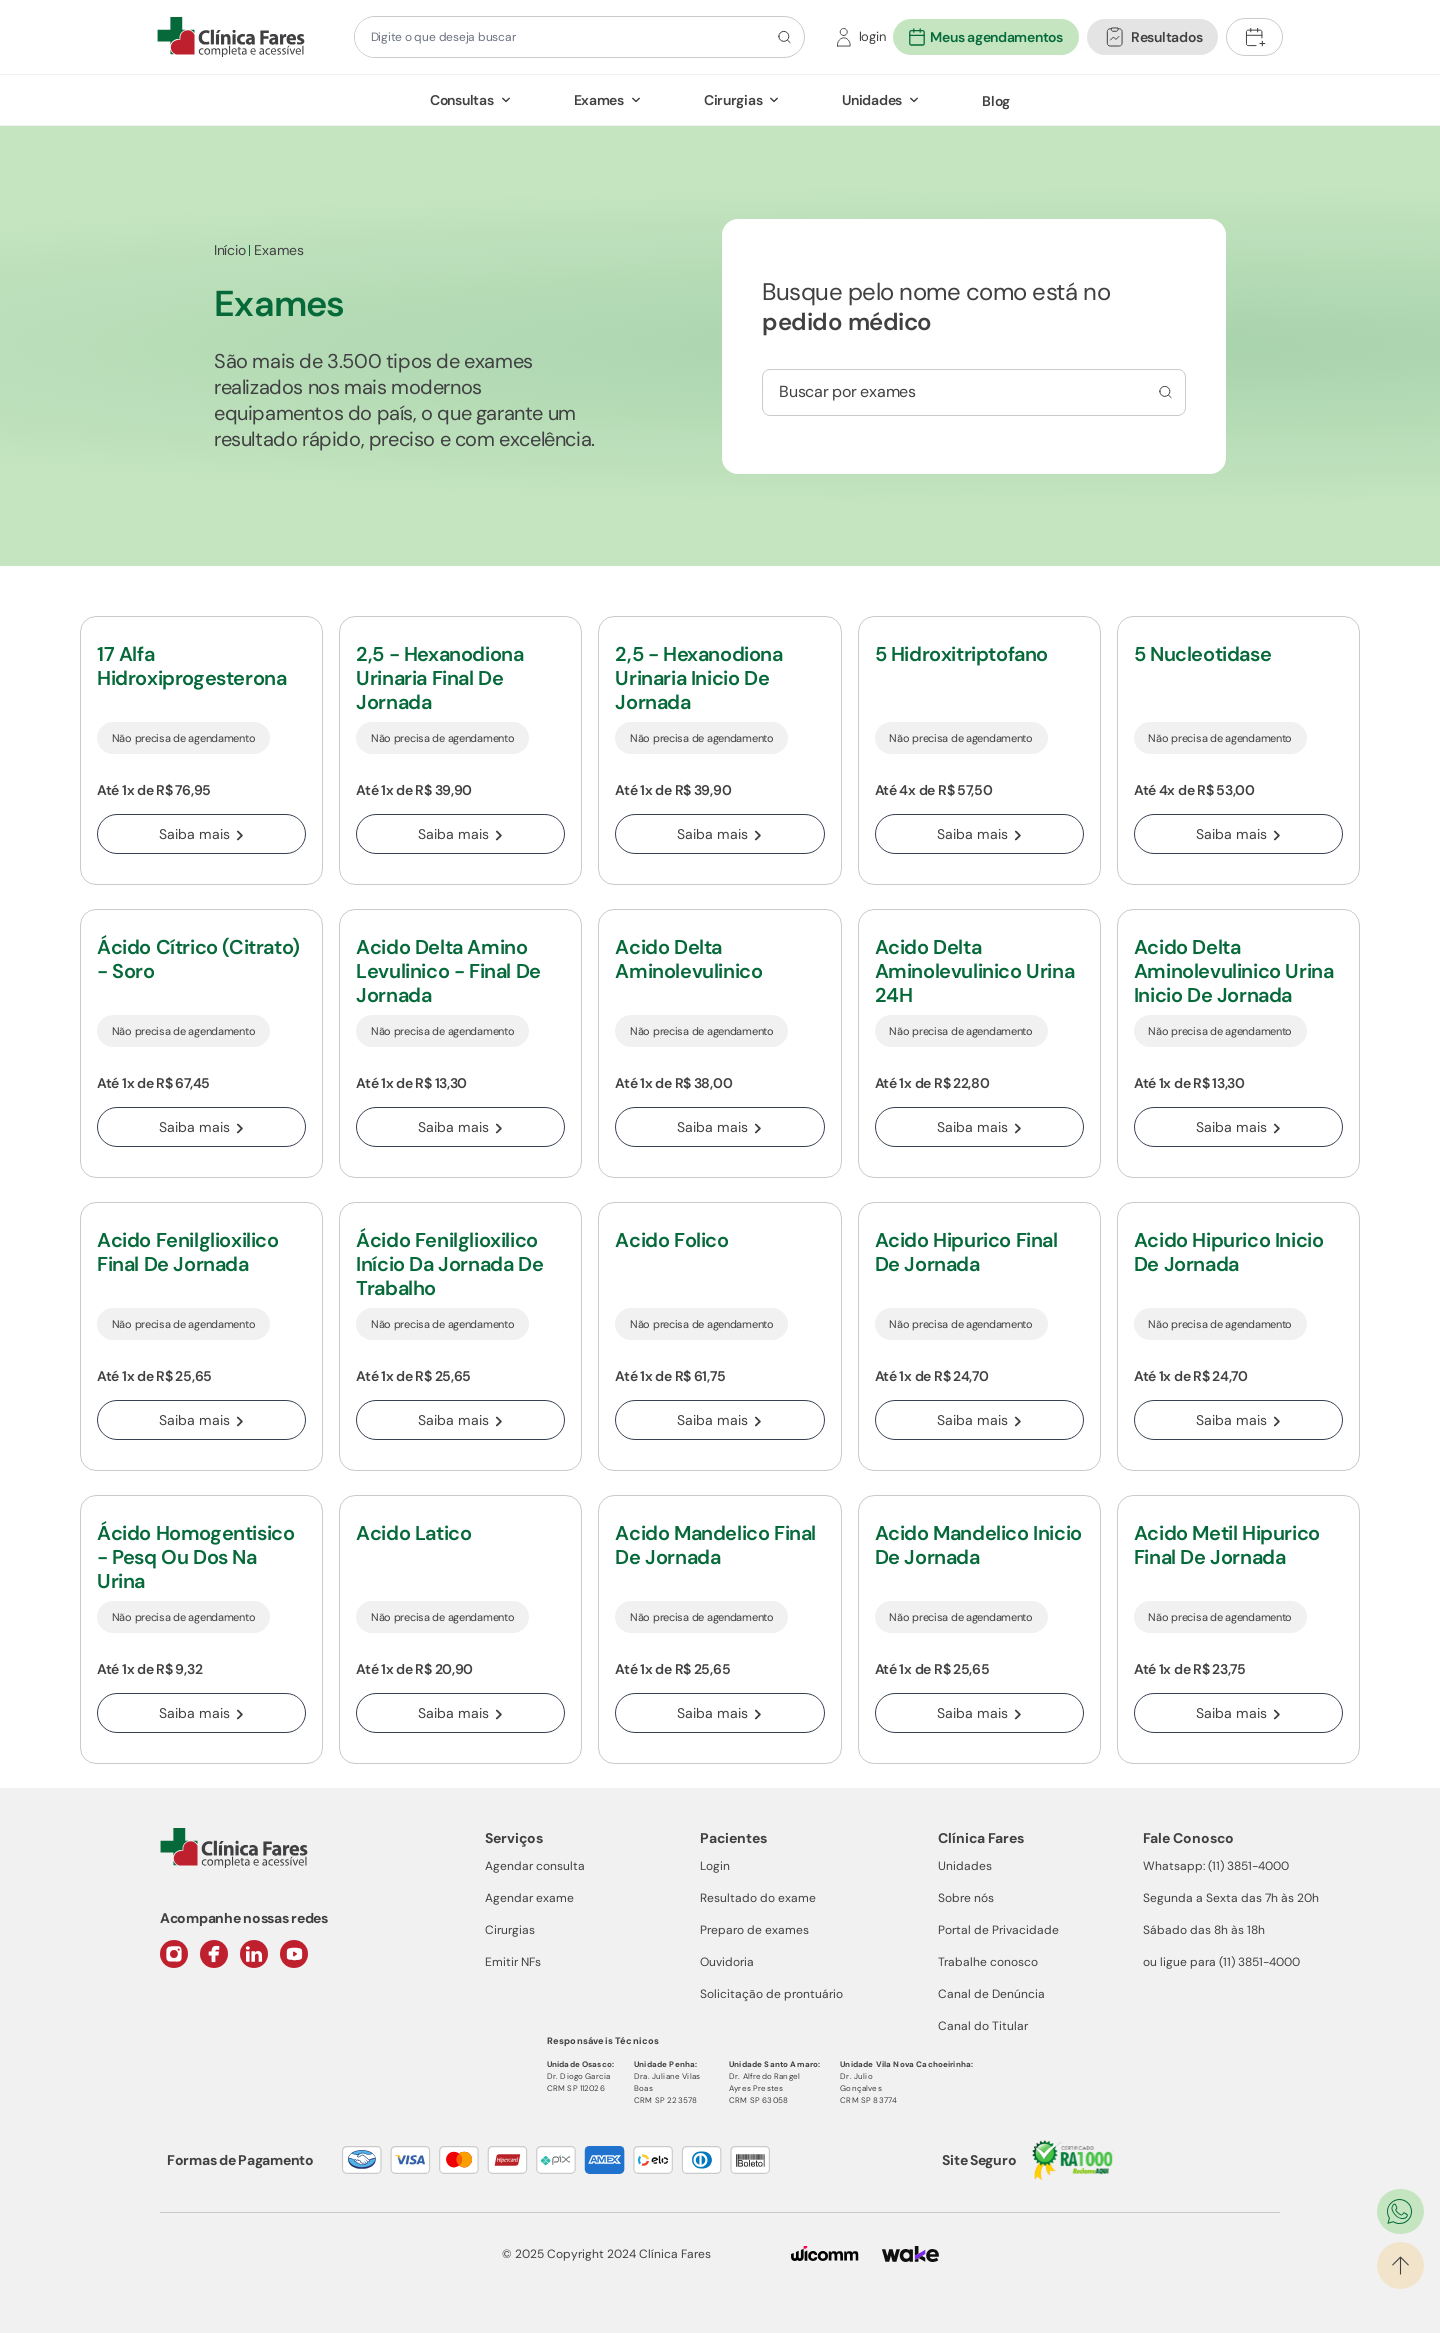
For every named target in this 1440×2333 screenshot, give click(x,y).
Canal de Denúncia (991, 1994)
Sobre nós (966, 1898)
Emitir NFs (513, 1962)
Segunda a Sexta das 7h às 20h (1231, 1898)
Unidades (872, 100)
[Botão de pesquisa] (781, 37)
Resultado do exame (758, 1898)
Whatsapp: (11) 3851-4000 (1216, 1866)
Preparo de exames (754, 1930)
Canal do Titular (983, 2026)
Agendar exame (529, 1898)
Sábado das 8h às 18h (1204, 1930)
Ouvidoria (727, 1962)
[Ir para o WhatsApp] (1400, 2211)
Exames (599, 100)
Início (229, 250)
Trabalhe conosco (988, 1962)
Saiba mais (201, 834)
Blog (996, 101)
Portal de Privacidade (998, 1930)
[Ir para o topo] (1400, 2265)
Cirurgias (733, 100)
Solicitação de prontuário (771, 1994)
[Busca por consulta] (1162, 392)
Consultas (461, 100)
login (872, 36)
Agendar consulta (535, 1866)
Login (715, 1866)
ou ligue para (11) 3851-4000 (1221, 1962)
